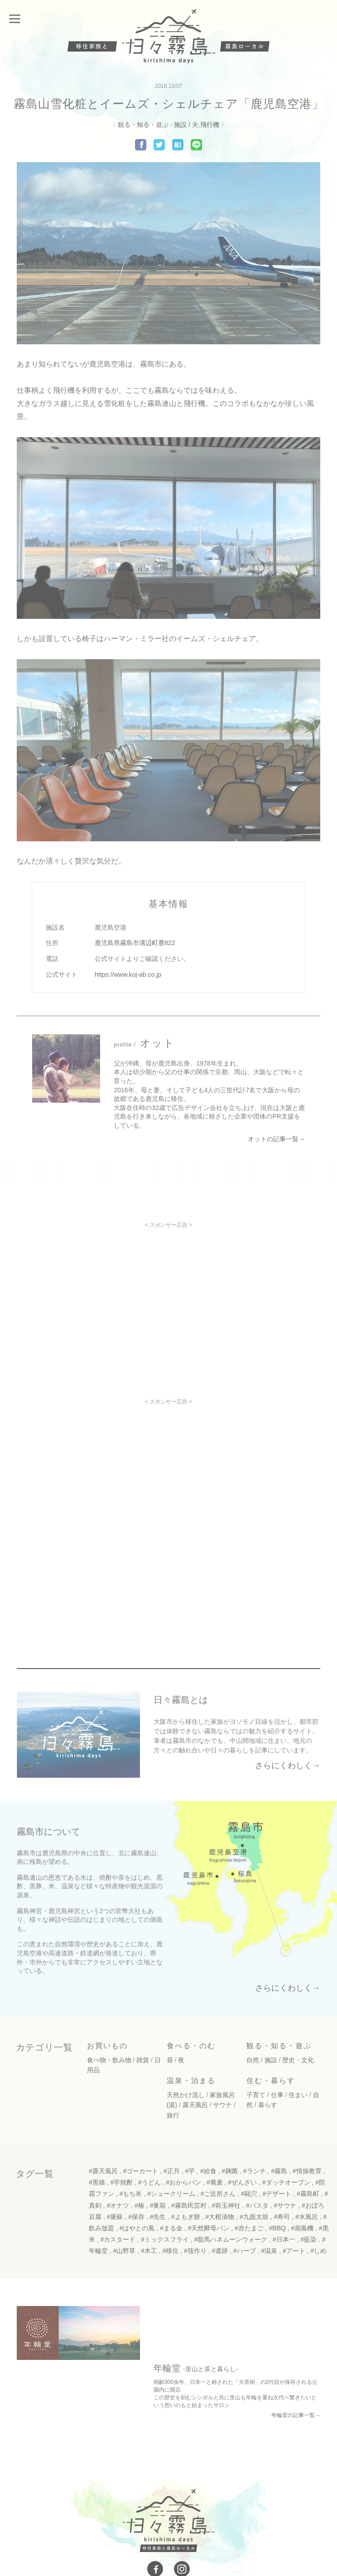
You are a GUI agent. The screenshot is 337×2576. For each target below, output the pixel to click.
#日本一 (284, 2237)
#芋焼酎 (121, 2180)
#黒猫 (97, 2180)
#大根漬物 (220, 2214)
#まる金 (171, 2225)
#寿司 (282, 2214)
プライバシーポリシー (158, 2535)
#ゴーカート (140, 2168)
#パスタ (257, 2202)
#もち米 (131, 2191)
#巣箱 (158, 2202)
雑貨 (142, 2057)
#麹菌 (229, 2168)
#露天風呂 (103, 2168)
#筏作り (195, 2248)
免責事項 (244, 2535)
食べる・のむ (191, 2044)
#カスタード (118, 2237)
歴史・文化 (298, 2057)
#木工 (149, 2248)
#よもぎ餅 (185, 2214)
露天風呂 (195, 2102)
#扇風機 (302, 2225)
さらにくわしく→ (287, 1765)
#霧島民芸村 (189, 2202)
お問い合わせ (99, 2535)
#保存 (136, 2214)
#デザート (277, 2191)
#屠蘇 (115, 2214)
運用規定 (210, 2535)
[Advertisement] (168, 1291)
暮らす (267, 2102)
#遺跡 (220, 2248)
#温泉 (269, 2248)
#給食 (208, 2168)
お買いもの (107, 2044)
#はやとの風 (137, 2225)
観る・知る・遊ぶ (143, 124)
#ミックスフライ (165, 2237)
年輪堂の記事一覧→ (295, 2358)
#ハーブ (244, 2248)
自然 (252, 2057)
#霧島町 (308, 2191)
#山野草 (124, 2248)
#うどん (149, 2180)
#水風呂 (306, 2214)
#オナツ (118, 2202)
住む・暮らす (270, 2078)
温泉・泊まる (191, 2078)
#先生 (158, 2214)
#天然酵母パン (209, 2225)
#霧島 (279, 2168)
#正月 (172, 2168)
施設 (180, 124)
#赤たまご (249, 2225)
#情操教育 (307, 2168)
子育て (255, 2092)
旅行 (173, 2112)
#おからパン (183, 2180)
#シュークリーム (171, 2191)
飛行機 (209, 124)
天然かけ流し (186, 2092)
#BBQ (277, 2225)
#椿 (139, 2202)
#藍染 (309, 2237)
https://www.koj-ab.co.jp (128, 974)
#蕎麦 (215, 2180)
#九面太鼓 (254, 2214)
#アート (294, 2248)
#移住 (171, 2248)
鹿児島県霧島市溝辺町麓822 (135, 942)
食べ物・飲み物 (109, 2057)
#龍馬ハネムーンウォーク (231, 2237)
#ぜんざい (242, 2180)
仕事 (277, 2092)
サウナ (222, 2102)
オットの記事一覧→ (276, 1139)
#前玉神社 (226, 2202)
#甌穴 (249, 2191)
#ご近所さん (218, 2191)
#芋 (190, 2168)
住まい (298, 2092)
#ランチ (254, 2168)
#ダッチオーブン (286, 2180)
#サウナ (285, 2202)
